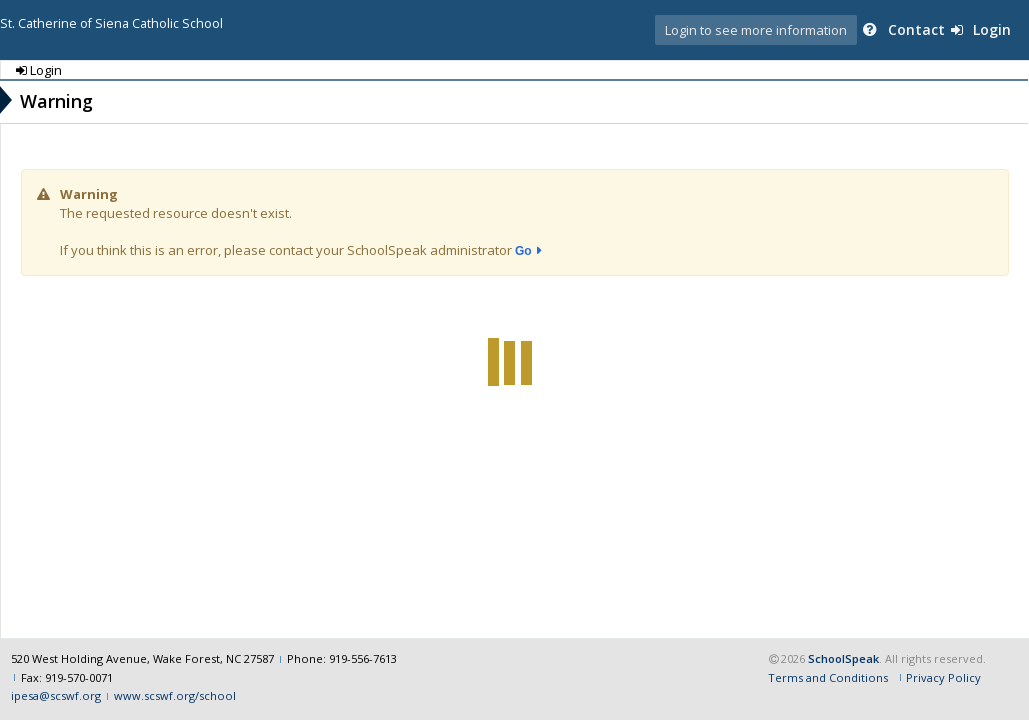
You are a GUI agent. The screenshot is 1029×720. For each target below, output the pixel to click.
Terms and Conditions (828, 677)
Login (981, 29)
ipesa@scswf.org (56, 695)
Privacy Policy (943, 677)
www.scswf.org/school (175, 695)
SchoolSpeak (843, 658)
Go (523, 251)
